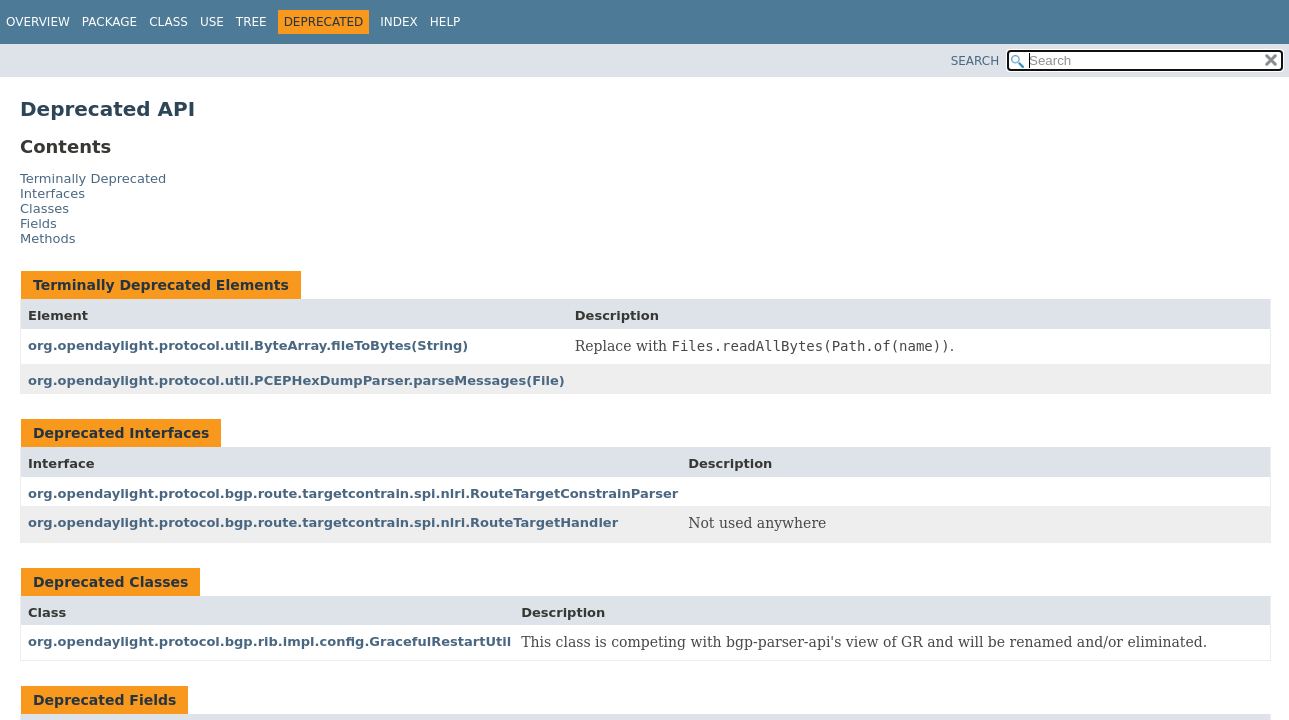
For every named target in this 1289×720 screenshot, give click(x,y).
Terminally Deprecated (93, 178)
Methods (48, 238)
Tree (251, 22)
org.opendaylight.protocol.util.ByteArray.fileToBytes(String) (248, 345)
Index (399, 22)
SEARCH (975, 61)
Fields (38, 223)
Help (445, 22)
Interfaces (52, 193)
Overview (38, 22)
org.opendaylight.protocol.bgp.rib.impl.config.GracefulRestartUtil (269, 641)
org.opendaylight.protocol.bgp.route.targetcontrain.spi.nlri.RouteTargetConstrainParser (353, 493)
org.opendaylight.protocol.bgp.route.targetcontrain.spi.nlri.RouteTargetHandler (323, 522)
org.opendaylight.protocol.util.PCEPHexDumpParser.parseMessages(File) (296, 380)
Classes (44, 208)
